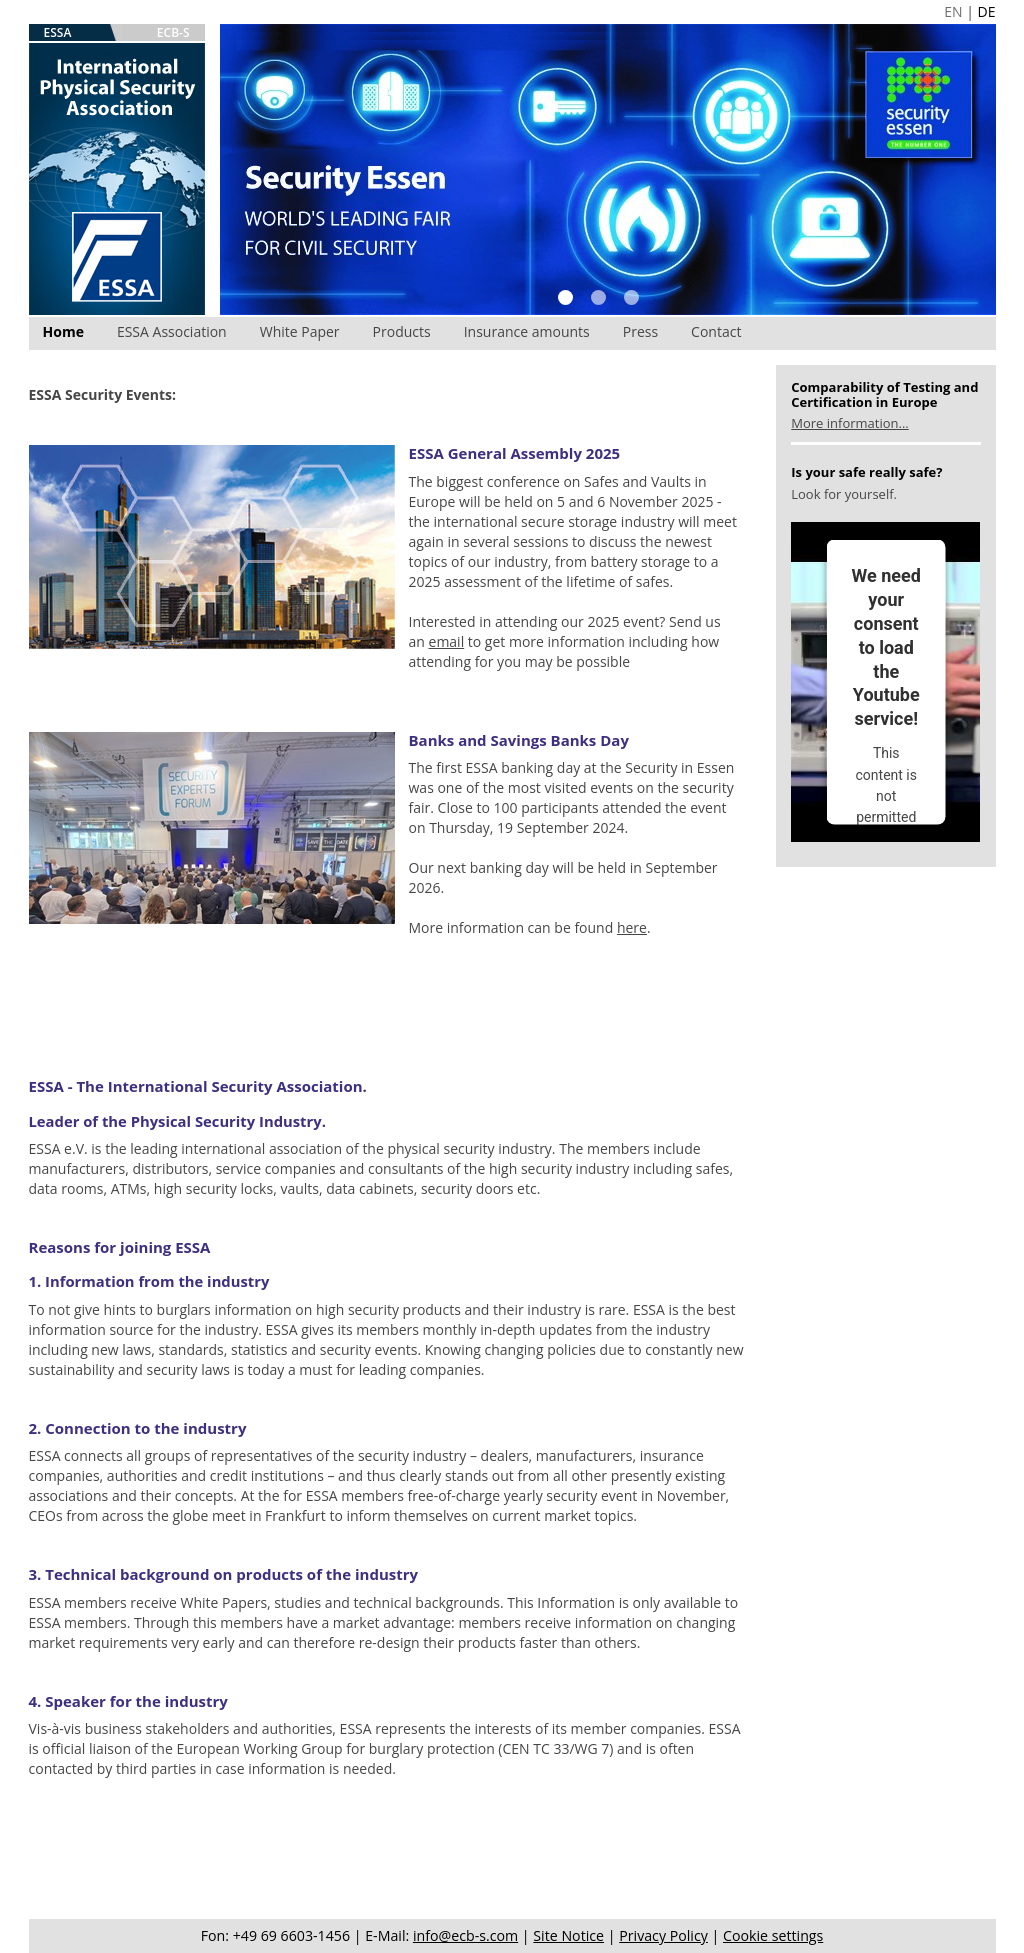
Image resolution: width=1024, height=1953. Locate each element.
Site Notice (568, 1935)
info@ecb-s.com (465, 1935)
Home (63, 331)
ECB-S (173, 32)
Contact (716, 331)
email (447, 641)
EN (953, 11)
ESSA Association (172, 331)
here (632, 927)
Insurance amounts (527, 331)
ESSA (58, 32)
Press (640, 331)
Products (402, 331)
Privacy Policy (663, 1935)
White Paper (300, 331)
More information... (849, 423)
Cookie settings (773, 1935)
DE (987, 11)
